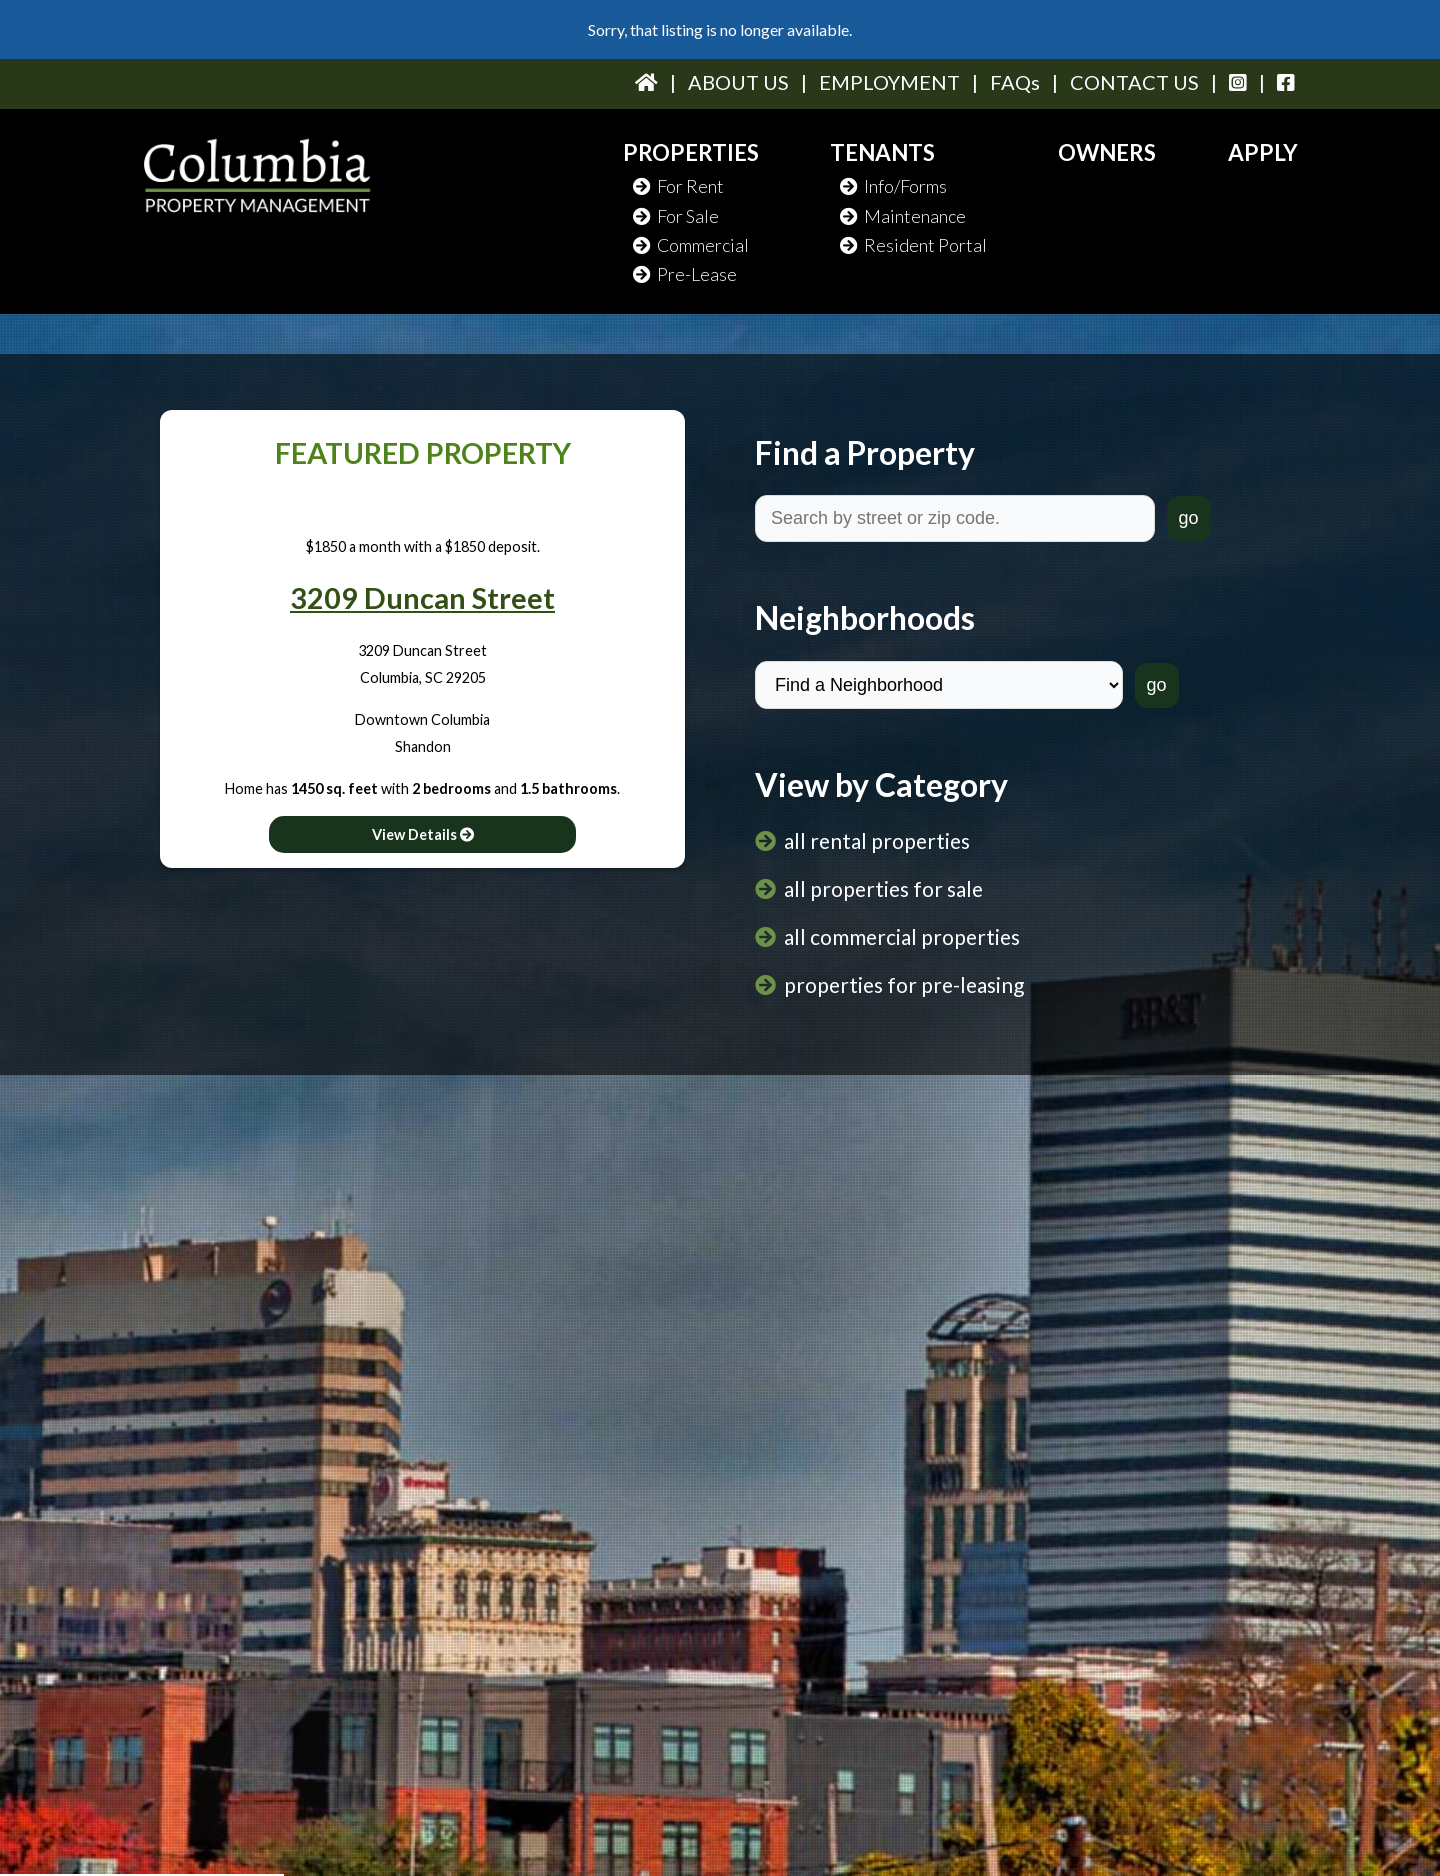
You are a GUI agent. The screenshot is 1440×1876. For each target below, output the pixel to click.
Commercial (691, 245)
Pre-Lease (685, 274)
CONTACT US (1134, 82)
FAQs (1015, 82)
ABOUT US (738, 82)
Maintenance (903, 216)
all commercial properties (902, 936)
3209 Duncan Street (422, 598)
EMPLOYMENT (889, 82)
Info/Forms (893, 186)
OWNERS (1107, 152)
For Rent (678, 186)
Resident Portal (913, 245)
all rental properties (877, 840)
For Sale (676, 216)
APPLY (1263, 152)
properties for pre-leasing (904, 984)
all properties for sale (883, 888)
